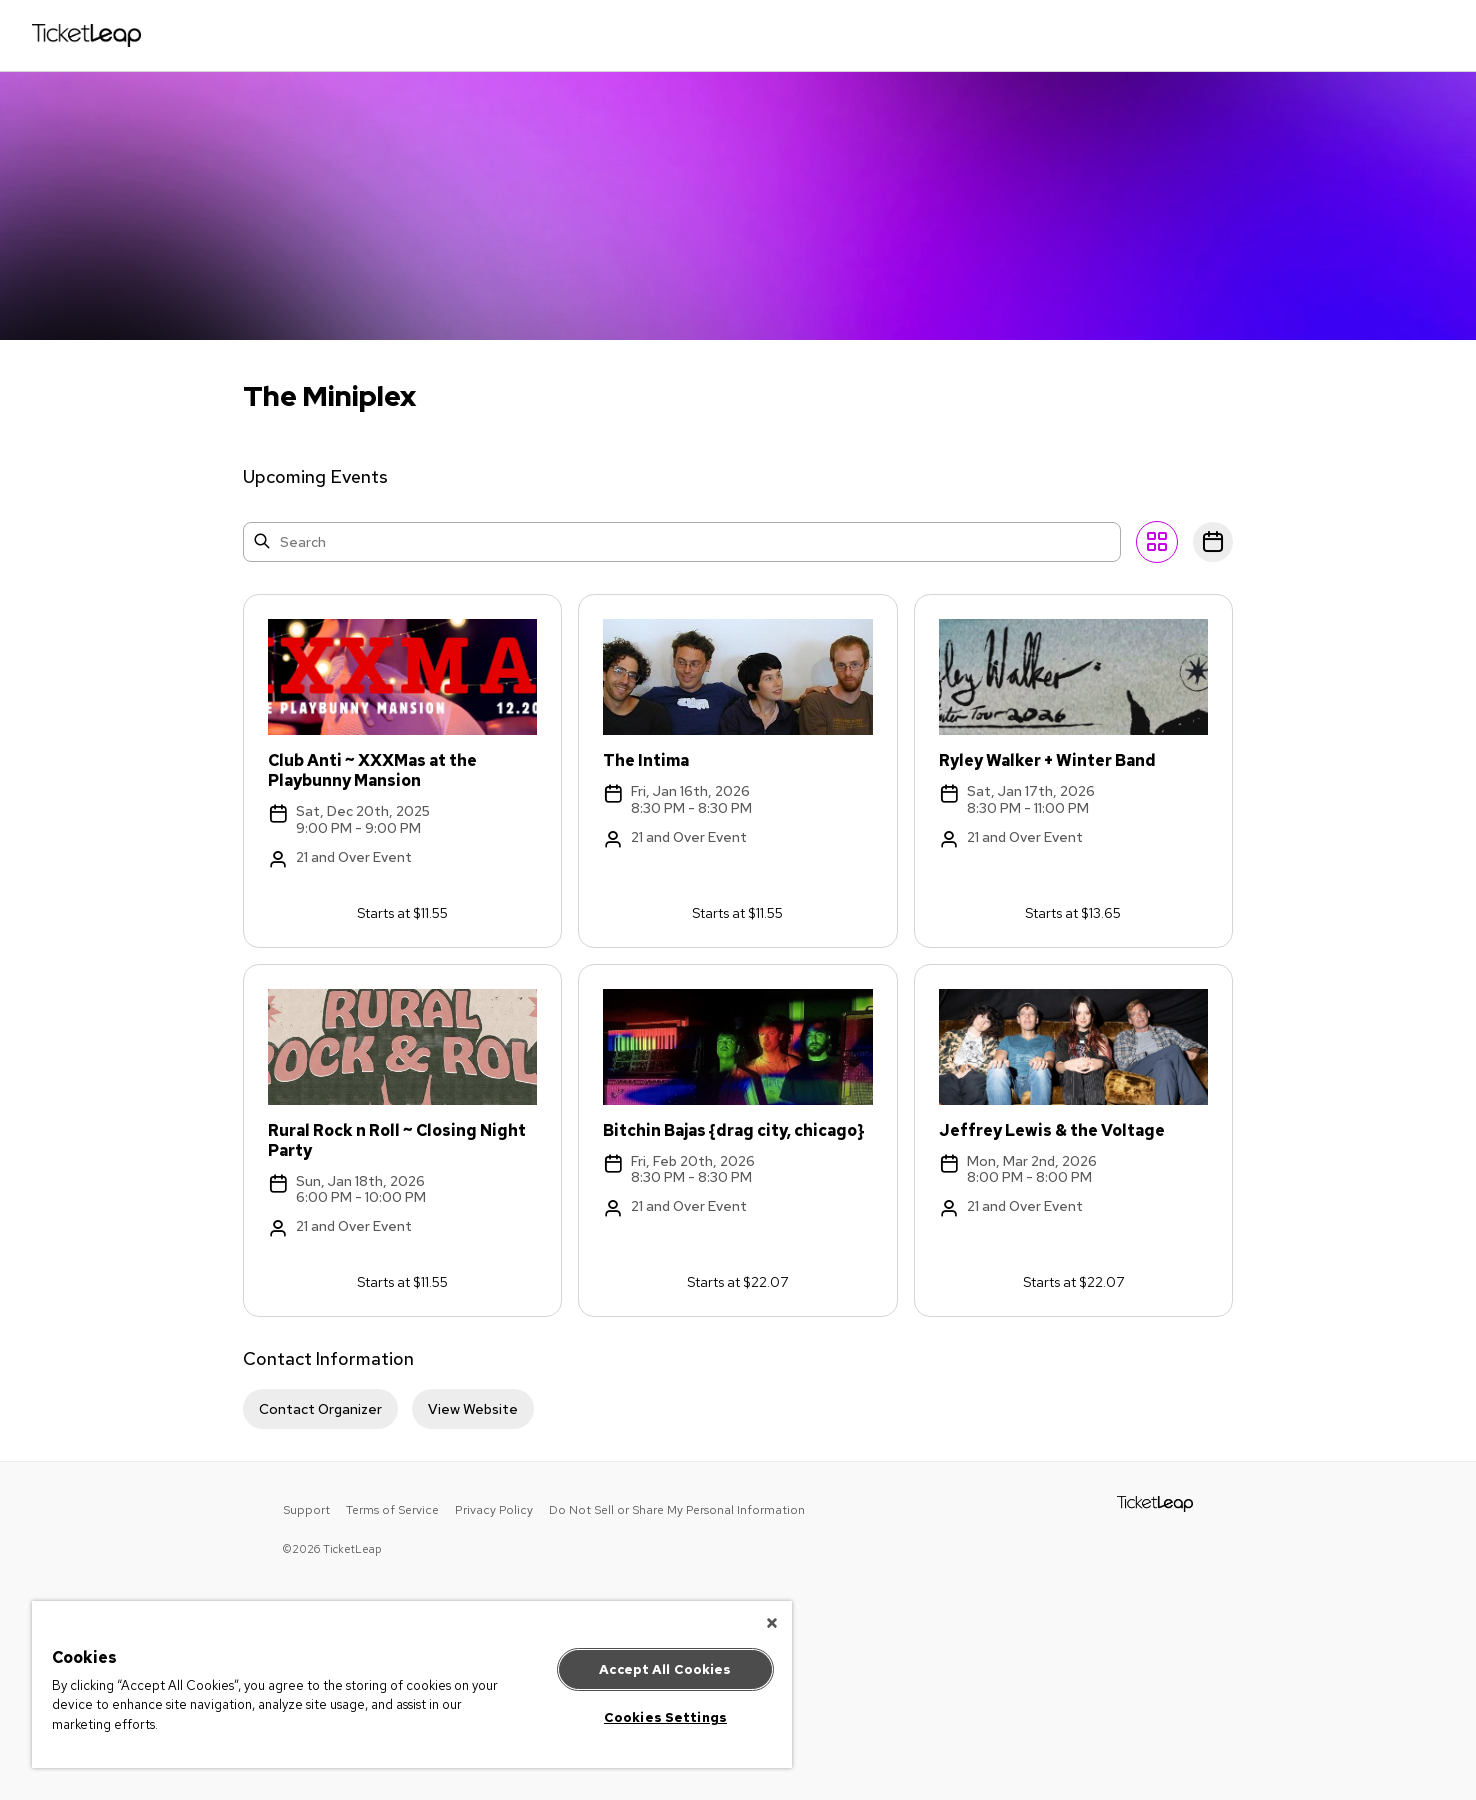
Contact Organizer (320, 1409)
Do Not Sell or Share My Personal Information (677, 1510)
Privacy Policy (494, 1510)
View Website (473, 1409)
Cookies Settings (665, 1717)
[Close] (772, 1623)
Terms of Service (392, 1510)
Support (306, 1510)
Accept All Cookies (665, 1669)
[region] (412, 1684)
